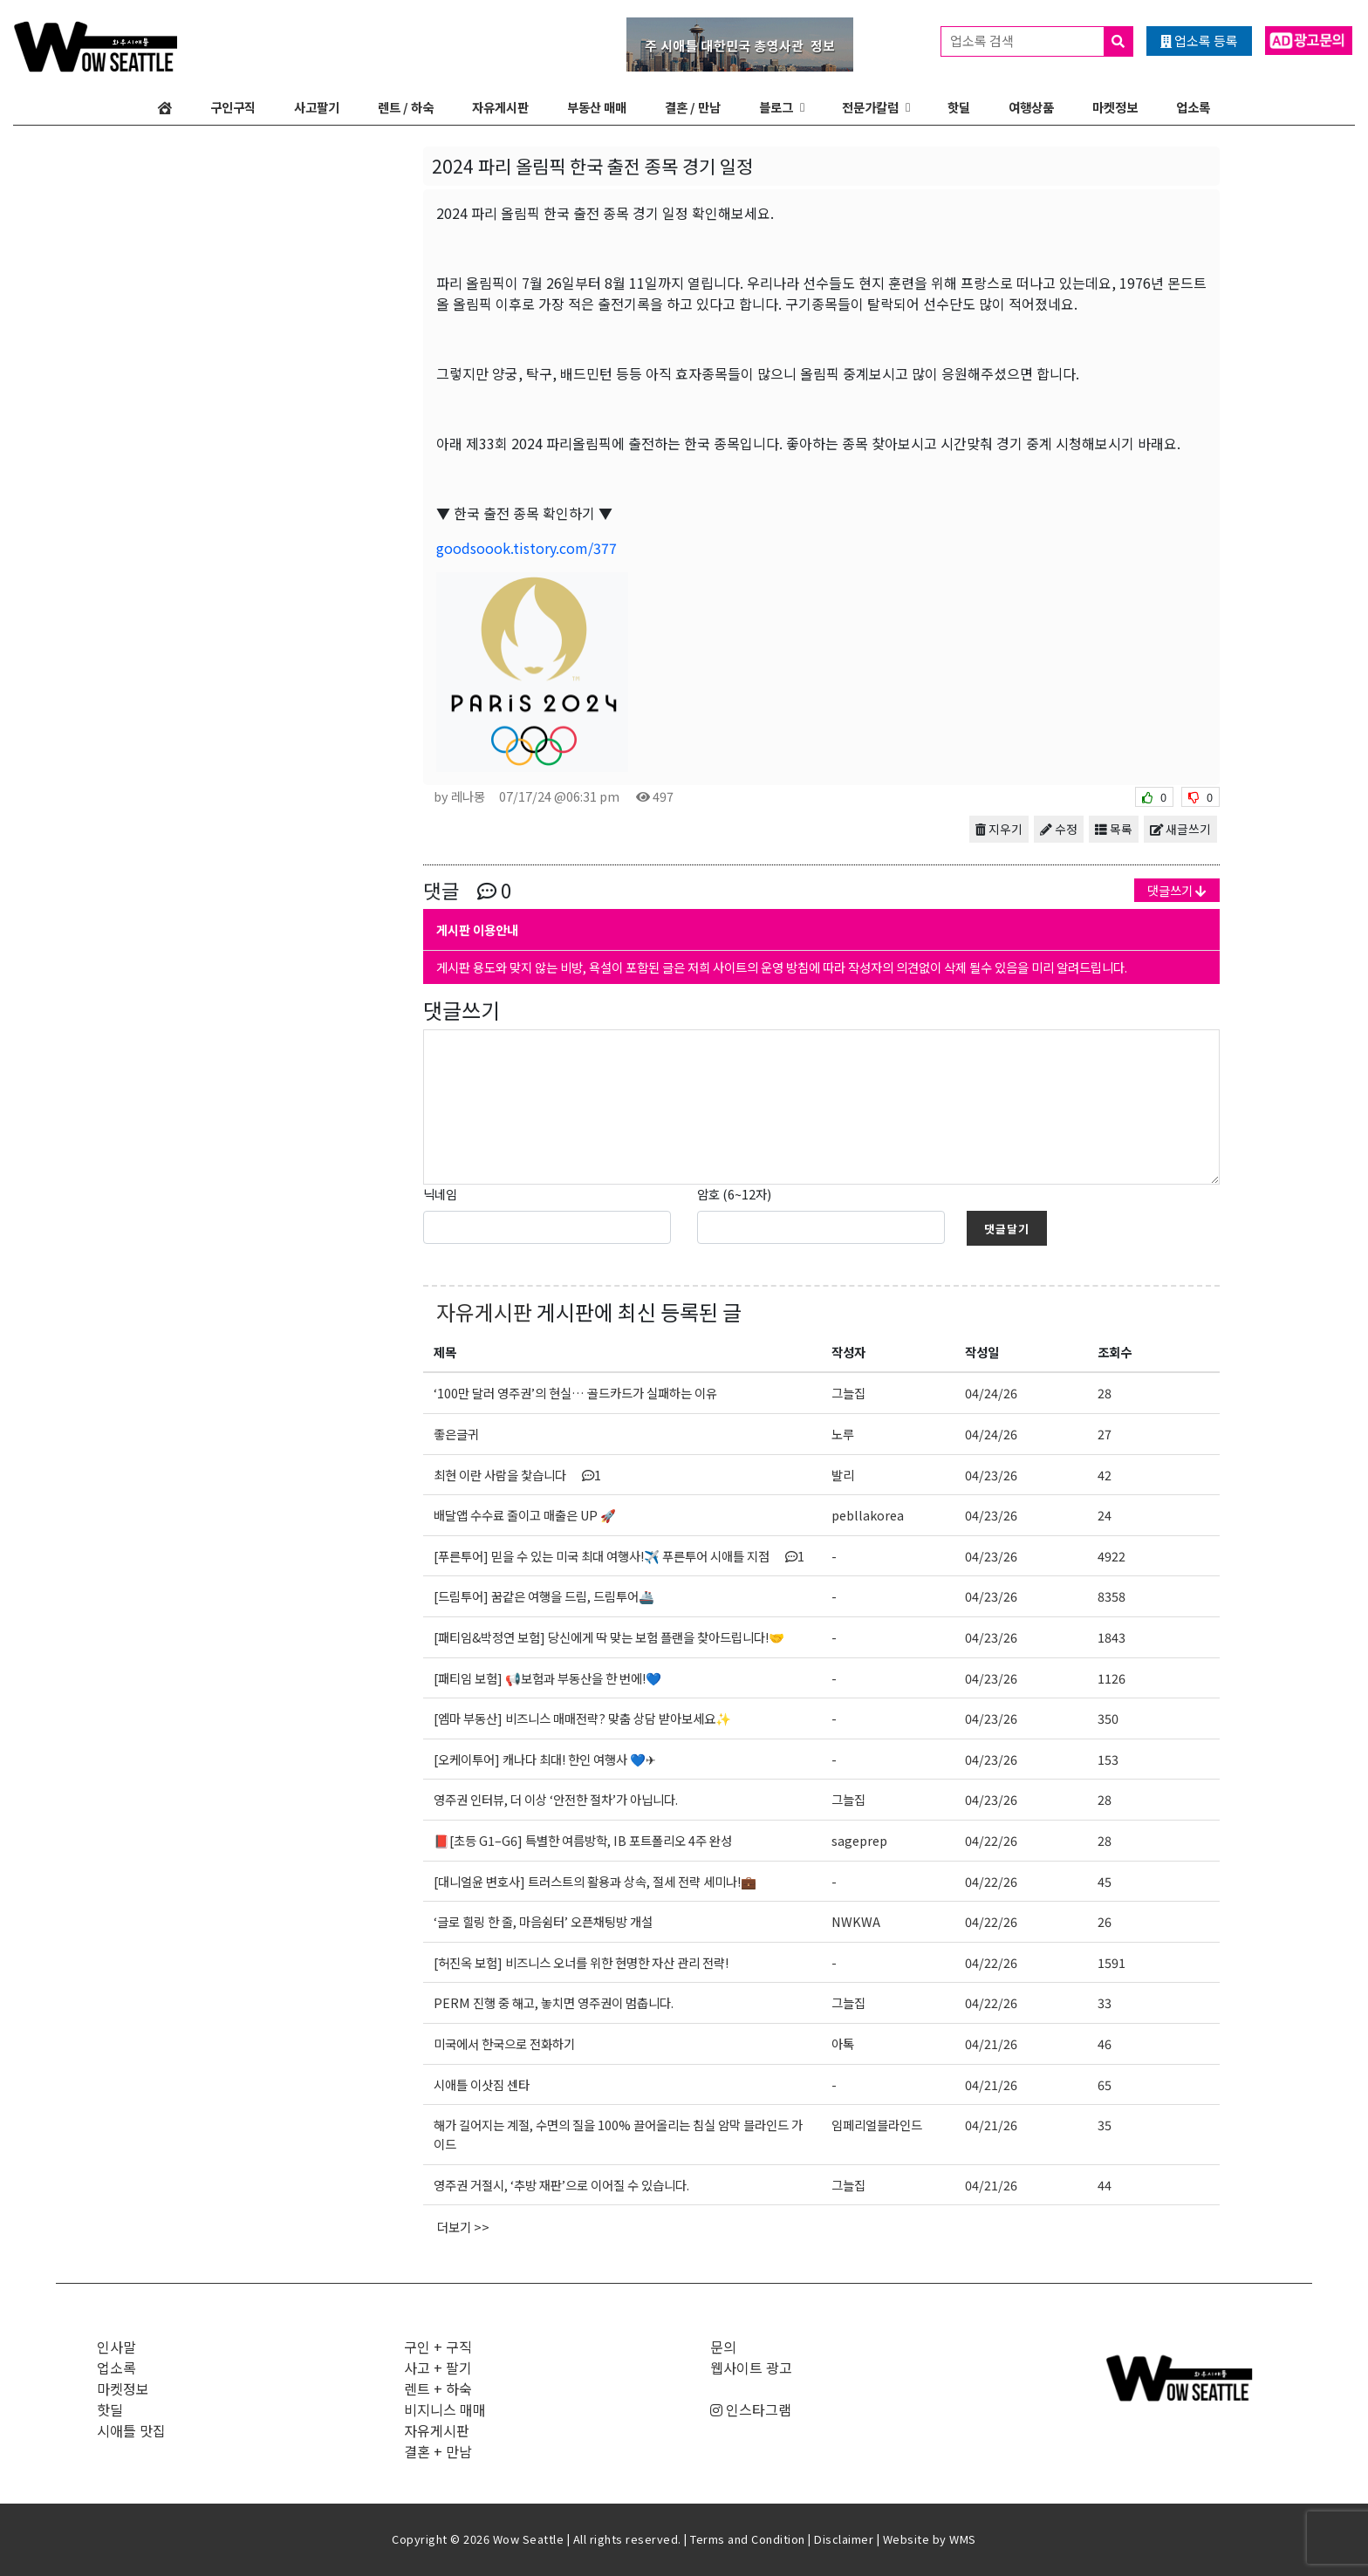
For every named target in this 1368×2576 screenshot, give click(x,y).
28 (1105, 1393)
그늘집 (848, 1393)
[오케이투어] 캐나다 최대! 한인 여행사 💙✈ (545, 1759)
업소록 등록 (1199, 40)
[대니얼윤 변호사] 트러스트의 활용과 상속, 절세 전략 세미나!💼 (595, 1881)
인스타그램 (750, 2409)
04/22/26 (991, 1840)
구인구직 (233, 107)
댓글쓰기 (1177, 890)
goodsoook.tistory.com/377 (526, 547)
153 (1108, 1759)
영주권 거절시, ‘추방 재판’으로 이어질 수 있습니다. (561, 2185)
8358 (1111, 1596)
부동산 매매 (596, 107)
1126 (1111, 1678)
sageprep (859, 1840)
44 (1105, 2185)
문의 (723, 2346)
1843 (1111, 1637)
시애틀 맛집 (131, 2430)
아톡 (842, 2043)
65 (1105, 2084)
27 (1105, 1434)
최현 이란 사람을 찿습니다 (517, 1475)
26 (1105, 1921)
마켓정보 (1115, 107)
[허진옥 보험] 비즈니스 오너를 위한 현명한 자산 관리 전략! (581, 1962)
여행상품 (1031, 107)
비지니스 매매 (445, 2409)
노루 (842, 1434)
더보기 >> (463, 2226)
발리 (842, 1475)
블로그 (776, 107)
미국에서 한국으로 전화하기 (504, 2043)
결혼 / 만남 (693, 107)
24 (1105, 1515)
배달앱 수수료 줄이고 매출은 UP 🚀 (525, 1515)
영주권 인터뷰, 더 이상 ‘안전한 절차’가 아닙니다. (556, 1799)
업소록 (1193, 107)
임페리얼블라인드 (876, 2124)
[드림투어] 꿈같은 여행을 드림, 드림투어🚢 (544, 1596)
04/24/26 (991, 1393)
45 (1105, 1881)
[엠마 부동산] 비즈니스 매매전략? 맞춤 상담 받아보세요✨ (582, 1718)
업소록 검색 (1041, 41)
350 (1108, 1718)
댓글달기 (1006, 1228)
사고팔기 (316, 107)
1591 (1111, 1962)
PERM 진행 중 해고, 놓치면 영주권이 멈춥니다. (554, 2002)
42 (1105, 1475)
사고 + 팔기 (438, 2367)
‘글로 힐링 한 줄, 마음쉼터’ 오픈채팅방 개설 (543, 1921)
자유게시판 (500, 107)
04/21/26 (991, 2043)
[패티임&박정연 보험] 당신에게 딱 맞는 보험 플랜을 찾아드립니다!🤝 (609, 1637)
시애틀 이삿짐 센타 (482, 2084)
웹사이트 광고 (751, 2367)
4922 (1111, 1556)
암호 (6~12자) (734, 1194)
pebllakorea (867, 1515)
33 (1105, 2002)
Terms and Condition (747, 2539)
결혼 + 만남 (438, 2451)
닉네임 (440, 1194)
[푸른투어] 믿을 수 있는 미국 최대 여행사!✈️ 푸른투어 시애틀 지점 (619, 1556)
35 (1105, 2124)
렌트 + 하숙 (438, 2388)
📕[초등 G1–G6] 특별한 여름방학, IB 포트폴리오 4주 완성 (583, 1840)
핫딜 (958, 107)
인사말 (116, 2346)
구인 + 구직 (438, 2346)
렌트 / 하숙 (406, 107)
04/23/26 (991, 1475)
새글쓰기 (1180, 828)
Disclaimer (843, 2539)
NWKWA (855, 1921)
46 (1105, 2043)
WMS (962, 2539)
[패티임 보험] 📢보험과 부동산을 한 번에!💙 (547, 1678)
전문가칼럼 (870, 107)
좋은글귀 (456, 1434)
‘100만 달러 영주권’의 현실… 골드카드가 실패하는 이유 (575, 1393)
